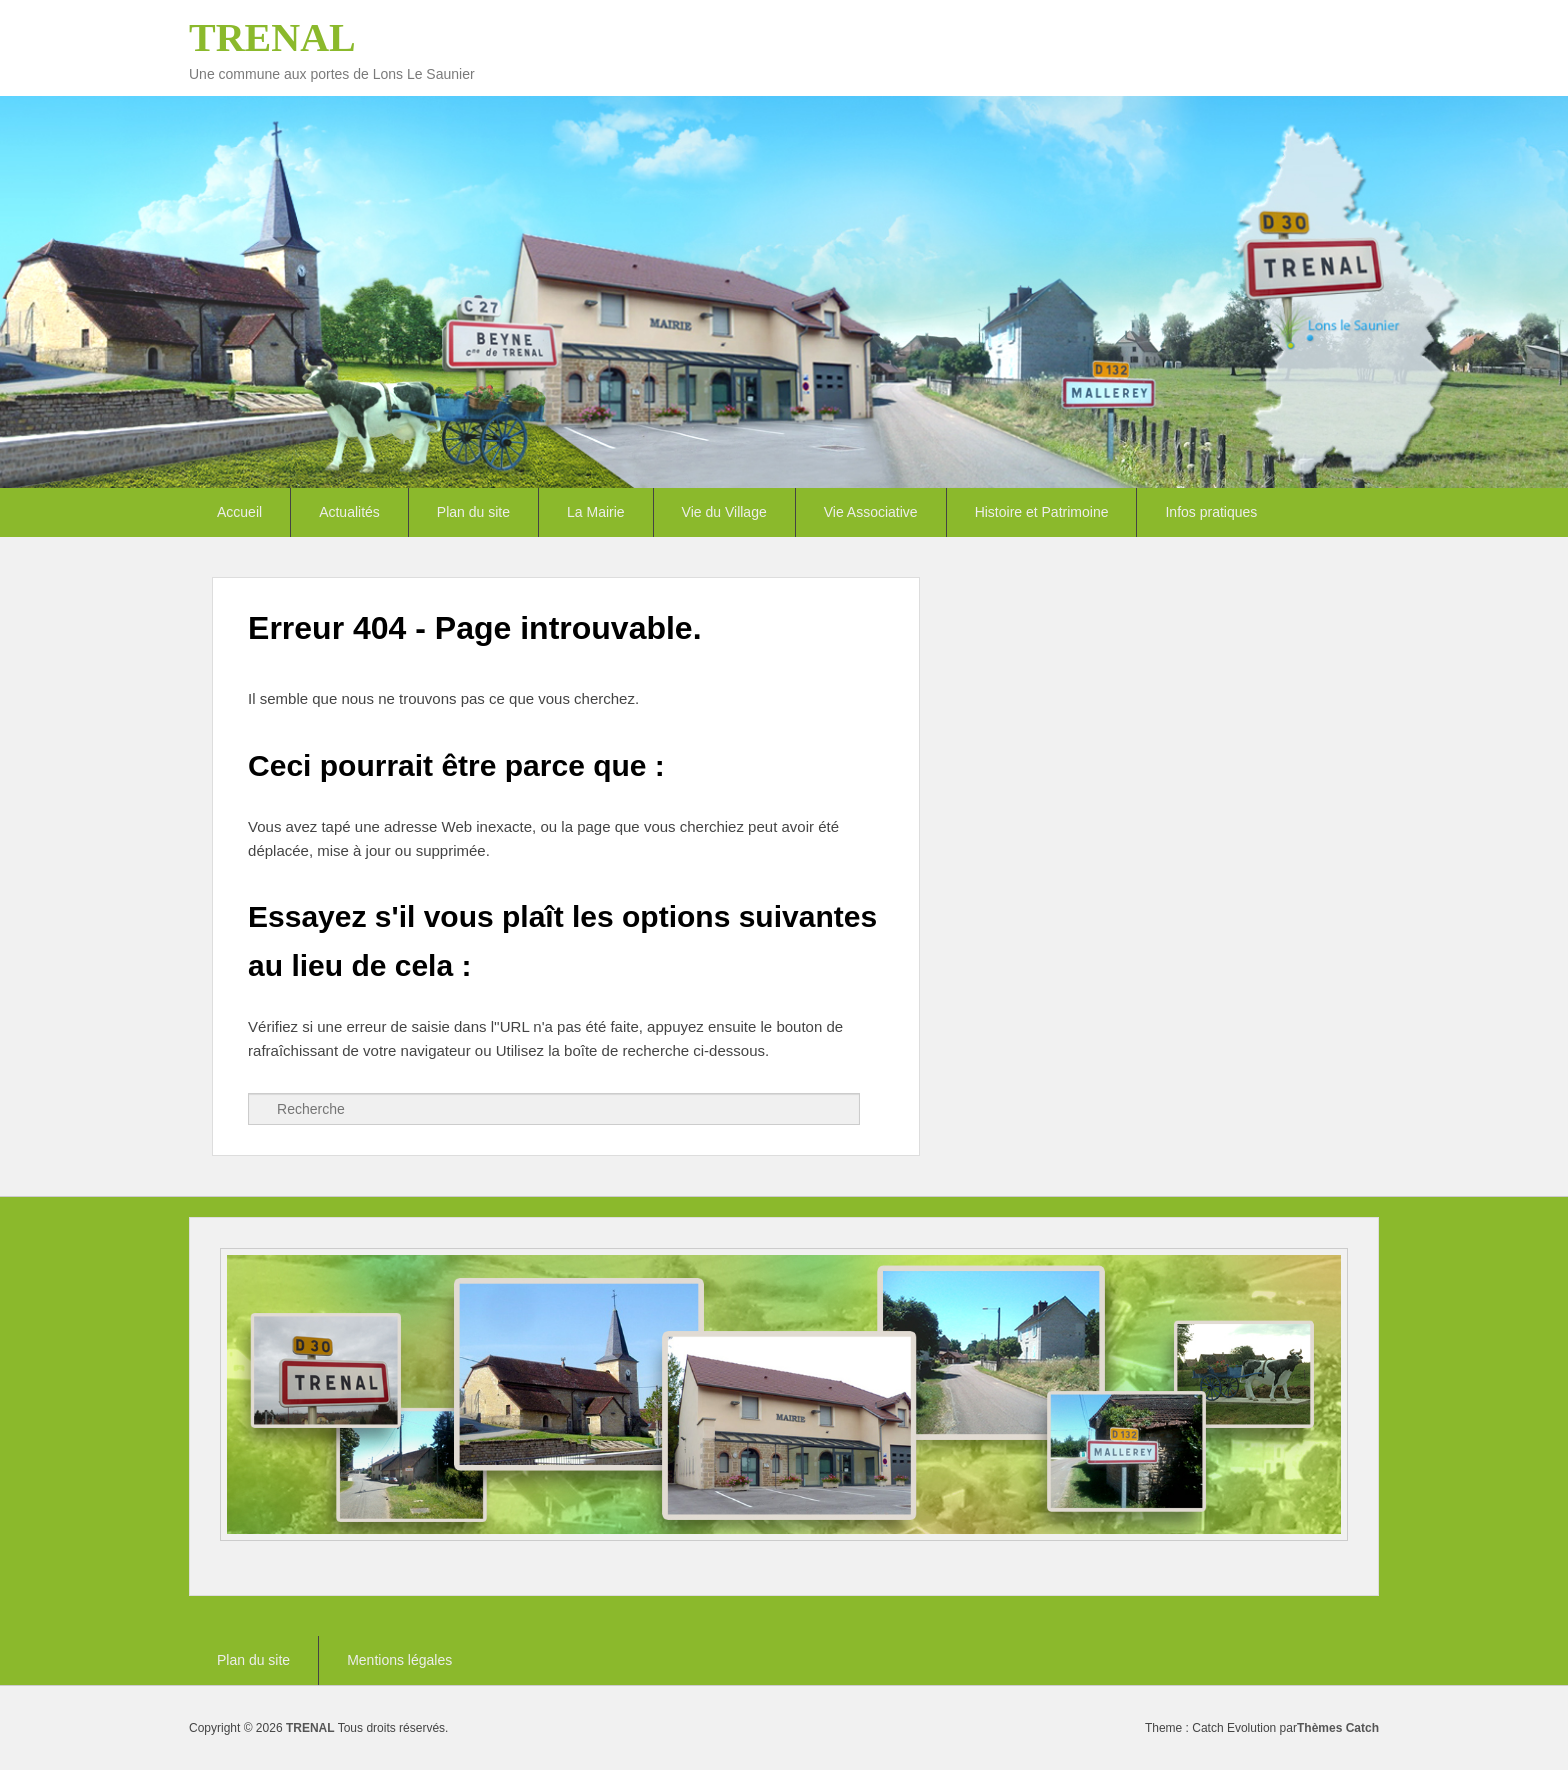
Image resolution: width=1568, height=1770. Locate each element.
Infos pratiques (1211, 512)
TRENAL (272, 37)
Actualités (349, 512)
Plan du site (473, 512)
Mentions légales (399, 1660)
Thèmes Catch (1338, 1728)
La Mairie (596, 512)
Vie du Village (724, 512)
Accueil (239, 512)
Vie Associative (871, 512)
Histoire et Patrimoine (1042, 512)
